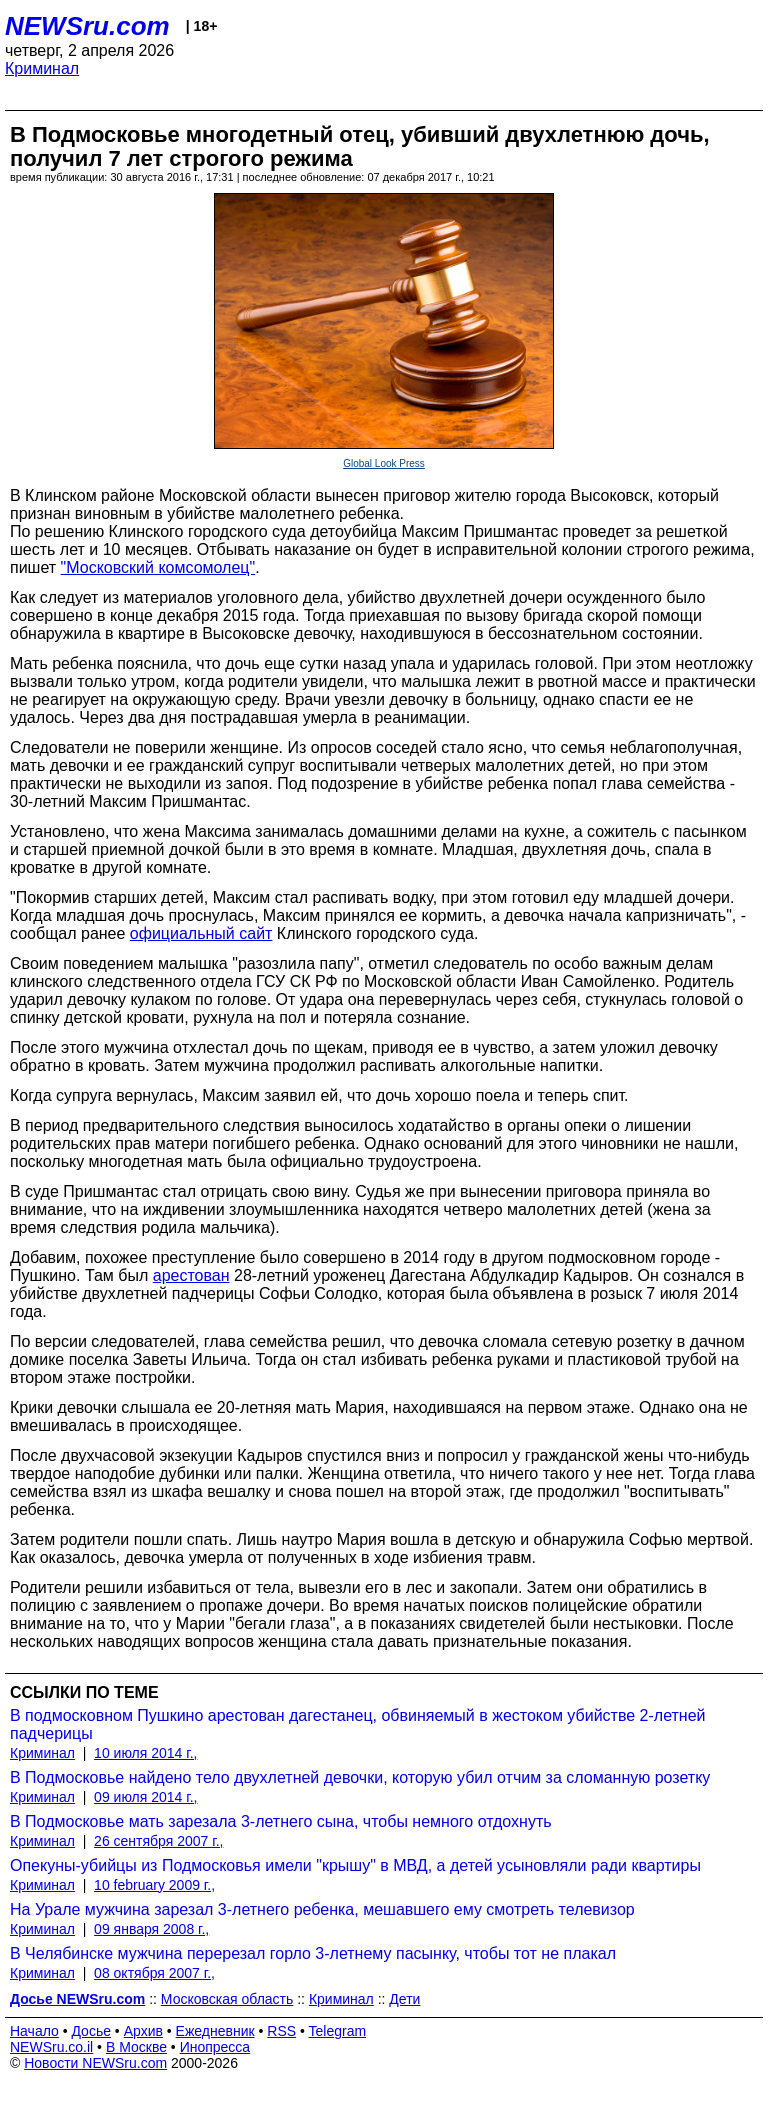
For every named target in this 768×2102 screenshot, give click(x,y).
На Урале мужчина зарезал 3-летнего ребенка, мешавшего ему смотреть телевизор (322, 1909)
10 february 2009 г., (154, 1885)
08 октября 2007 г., (154, 1973)
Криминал (42, 68)
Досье (91, 2031)
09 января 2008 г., (151, 1929)
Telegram (338, 2031)
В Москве (136, 2047)
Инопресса (215, 2047)
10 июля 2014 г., (145, 1753)
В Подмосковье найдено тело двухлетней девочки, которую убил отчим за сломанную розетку (360, 1777)
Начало (34, 2031)
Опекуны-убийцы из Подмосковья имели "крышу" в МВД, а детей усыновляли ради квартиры (355, 1865)
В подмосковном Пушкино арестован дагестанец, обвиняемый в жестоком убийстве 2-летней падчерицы (358, 1724)
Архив (143, 2031)
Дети (404, 1999)
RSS (281, 2031)
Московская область (227, 1999)
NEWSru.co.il (51, 2047)
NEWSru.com (87, 26)
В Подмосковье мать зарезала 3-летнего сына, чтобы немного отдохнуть (281, 1821)
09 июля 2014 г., (145, 1797)
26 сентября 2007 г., (158, 1841)
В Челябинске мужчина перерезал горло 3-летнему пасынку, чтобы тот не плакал (313, 1953)
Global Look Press (384, 463)
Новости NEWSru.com (95, 2063)
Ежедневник (215, 2031)
